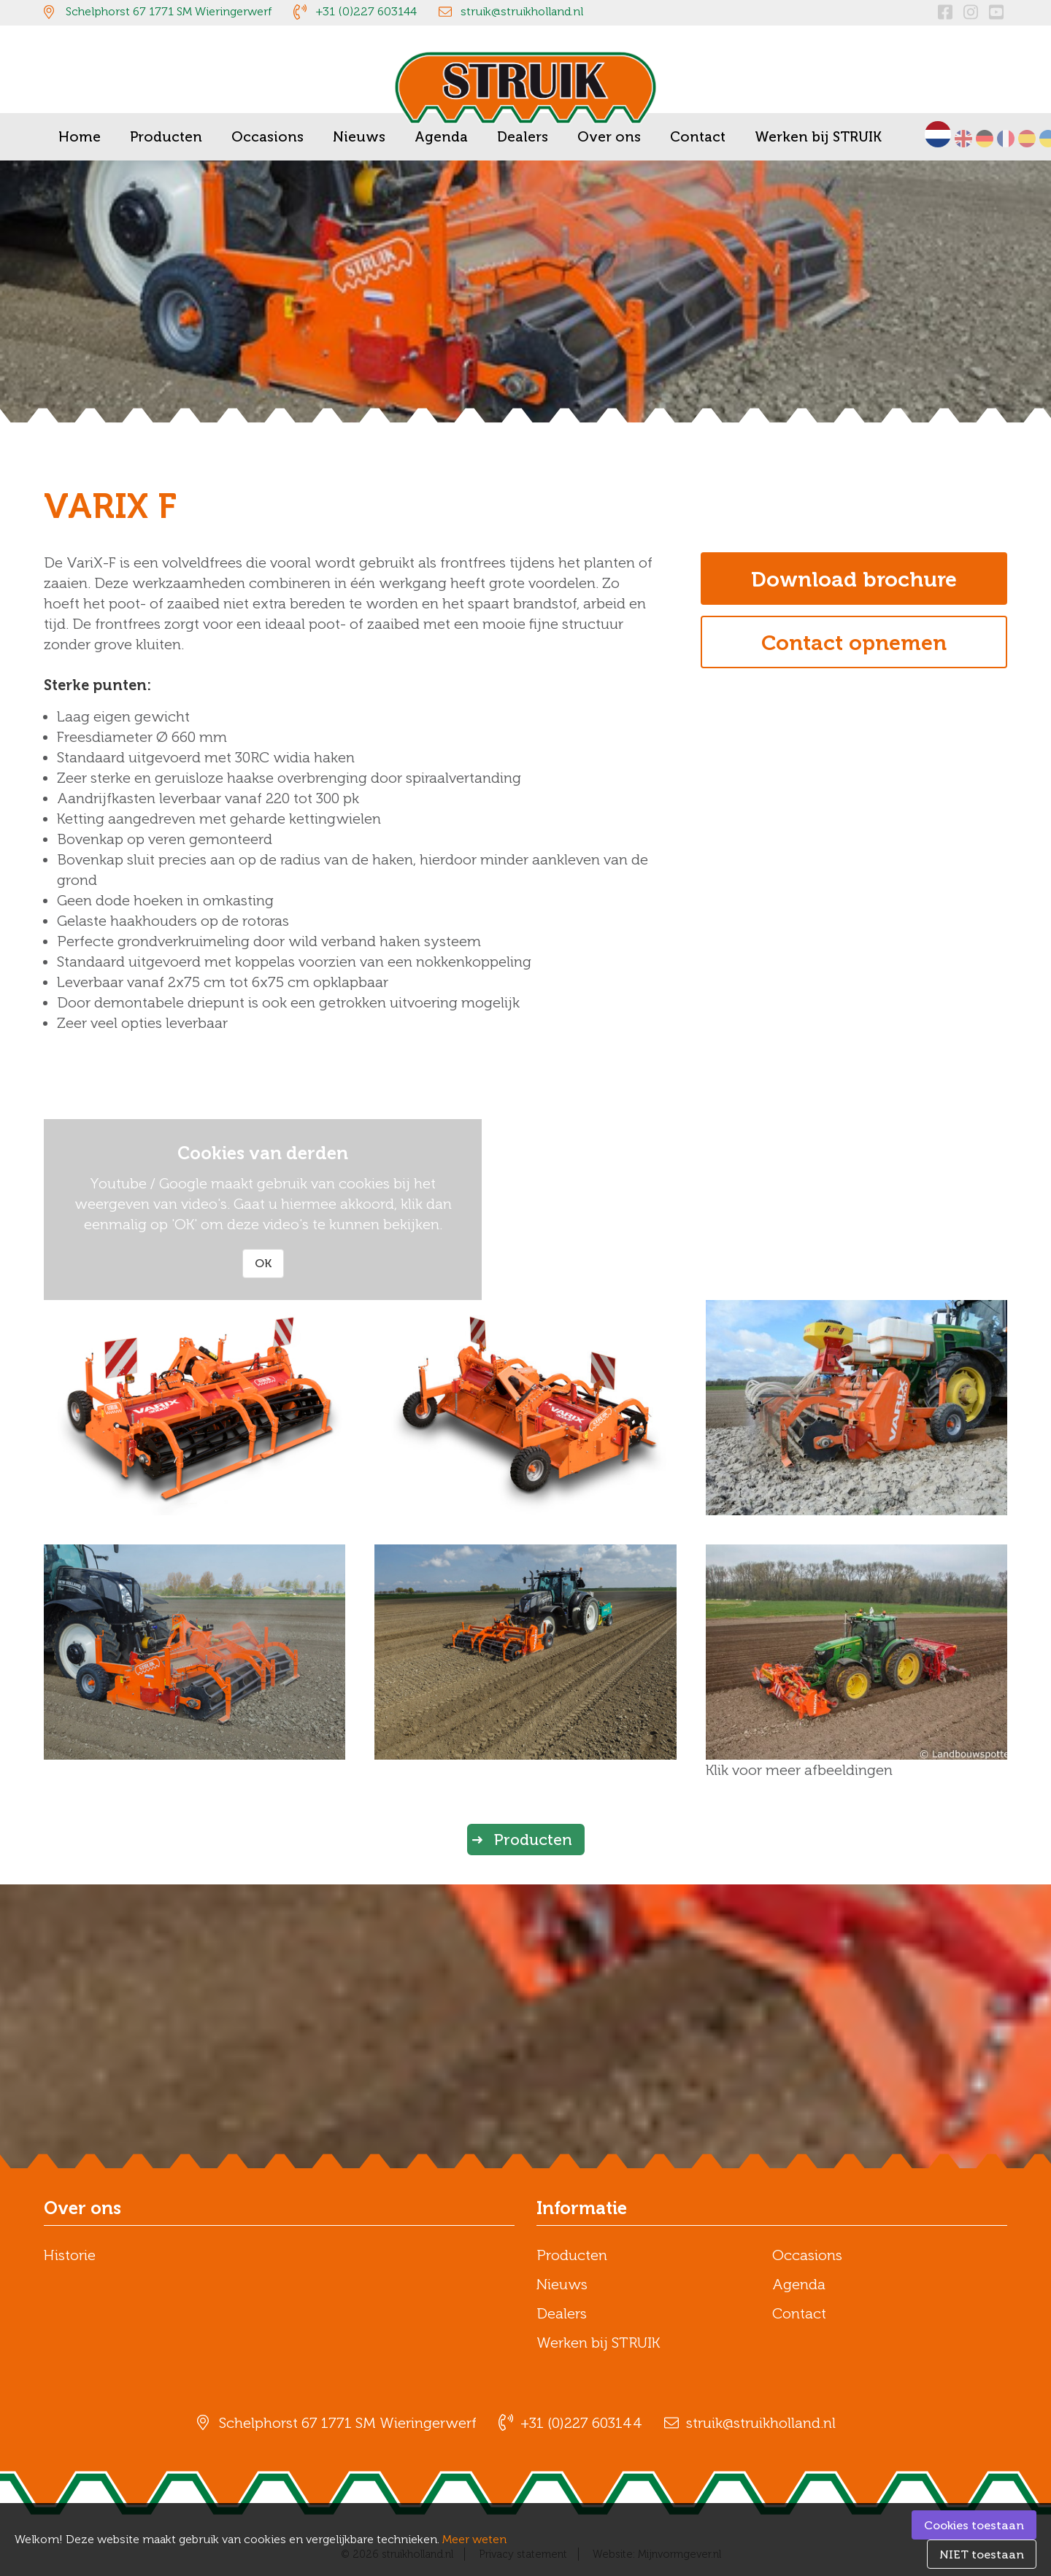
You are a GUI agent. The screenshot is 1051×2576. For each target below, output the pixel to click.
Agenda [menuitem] (441, 136)
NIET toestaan (981, 2554)
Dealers (561, 2313)
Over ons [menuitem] (609, 136)
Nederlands (938, 134)
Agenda (798, 2284)
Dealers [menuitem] (522, 136)
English (963, 138)
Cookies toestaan (974, 2525)
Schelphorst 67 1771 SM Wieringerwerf (169, 11)
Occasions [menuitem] (267, 136)
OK (263, 1263)
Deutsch (984, 138)
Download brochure (854, 579)
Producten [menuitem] (166, 136)
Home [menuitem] (79, 136)
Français (1006, 138)
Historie (70, 2255)
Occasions (807, 2255)
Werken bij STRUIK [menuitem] (818, 136)
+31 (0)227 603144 (366, 11)
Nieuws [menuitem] (359, 136)
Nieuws (562, 2284)
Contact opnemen (854, 642)
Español (1027, 138)
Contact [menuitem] (697, 136)
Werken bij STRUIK (598, 2342)
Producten (533, 1839)
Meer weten (474, 2539)
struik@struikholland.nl (522, 11)
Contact (799, 2313)
